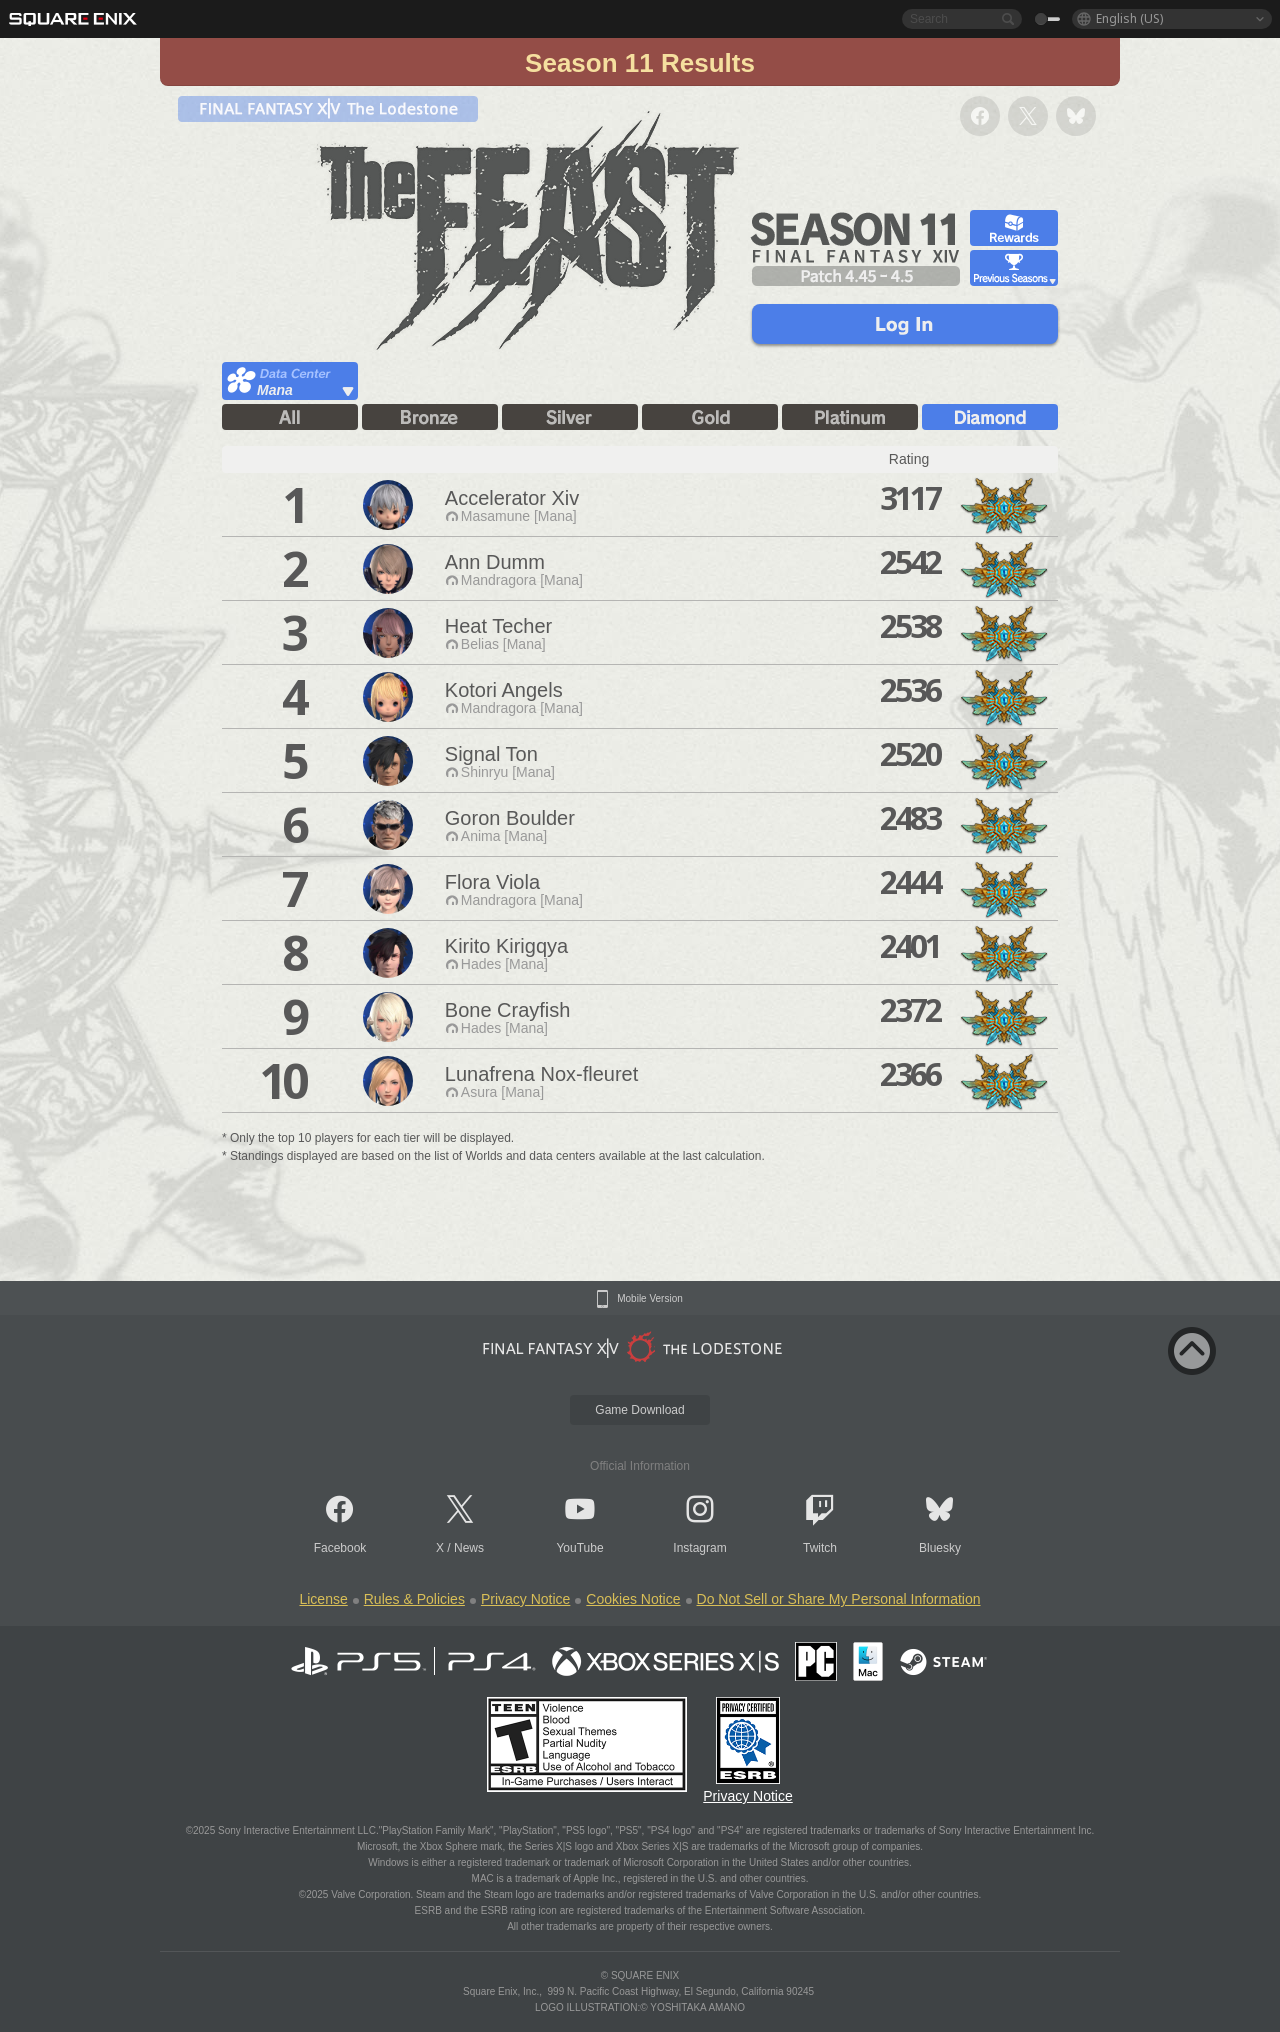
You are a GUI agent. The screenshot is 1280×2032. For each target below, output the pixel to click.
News (469, 1548)
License (323, 1599)
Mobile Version (650, 1299)
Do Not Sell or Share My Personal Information (839, 1599)
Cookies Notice (633, 1599)
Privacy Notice (525, 1599)
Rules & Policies (414, 1599)
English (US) (1129, 18)
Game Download (639, 1410)
